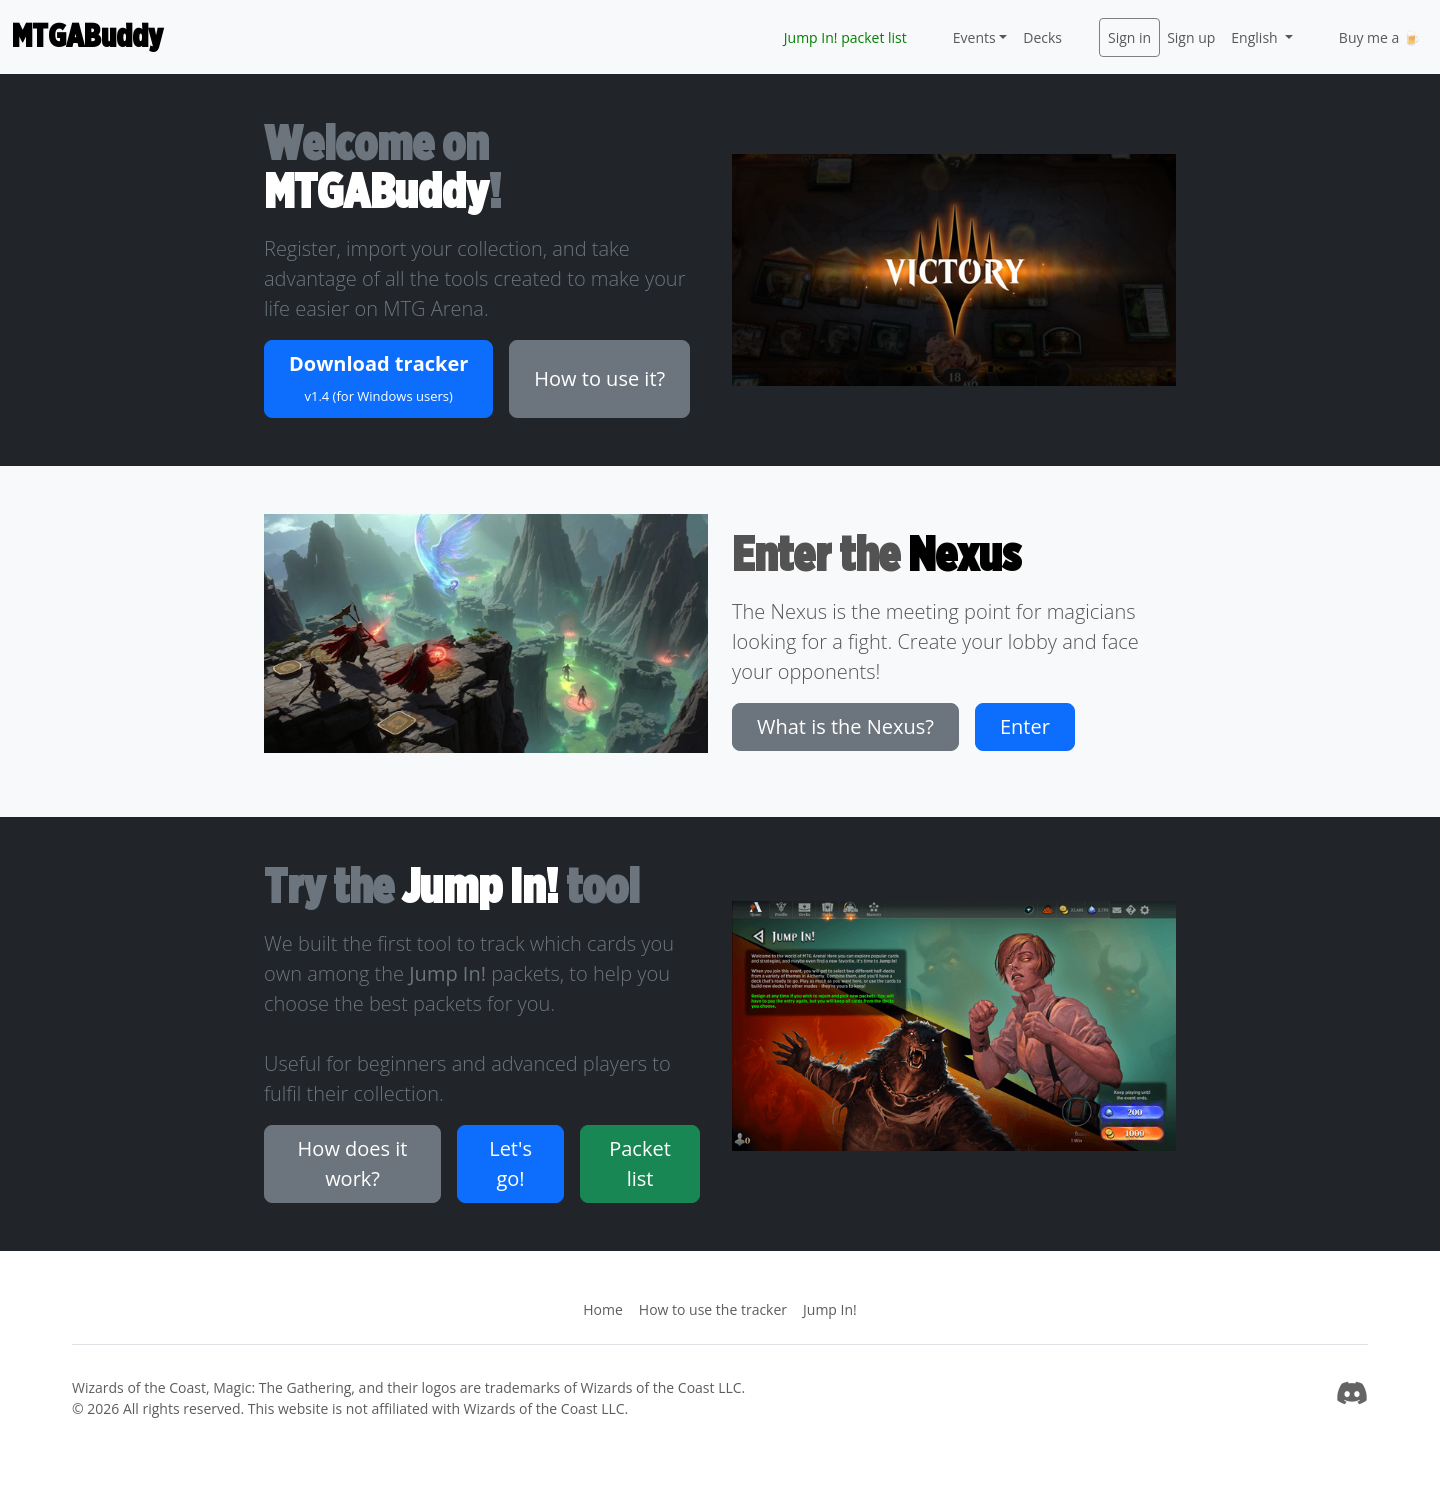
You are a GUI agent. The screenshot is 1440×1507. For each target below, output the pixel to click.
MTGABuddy (87, 37)
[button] (378, 379)
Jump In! (830, 1309)
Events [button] (974, 37)
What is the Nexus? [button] (845, 726)
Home (603, 1309)
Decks (1042, 37)
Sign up (1191, 37)
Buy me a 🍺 (1379, 37)
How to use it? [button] (599, 378)
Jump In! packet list (845, 37)
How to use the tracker (713, 1309)
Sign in (1129, 37)
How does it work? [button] (353, 1163)
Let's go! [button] (510, 1163)
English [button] (1256, 37)
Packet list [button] (640, 1163)
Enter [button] (1025, 726)
